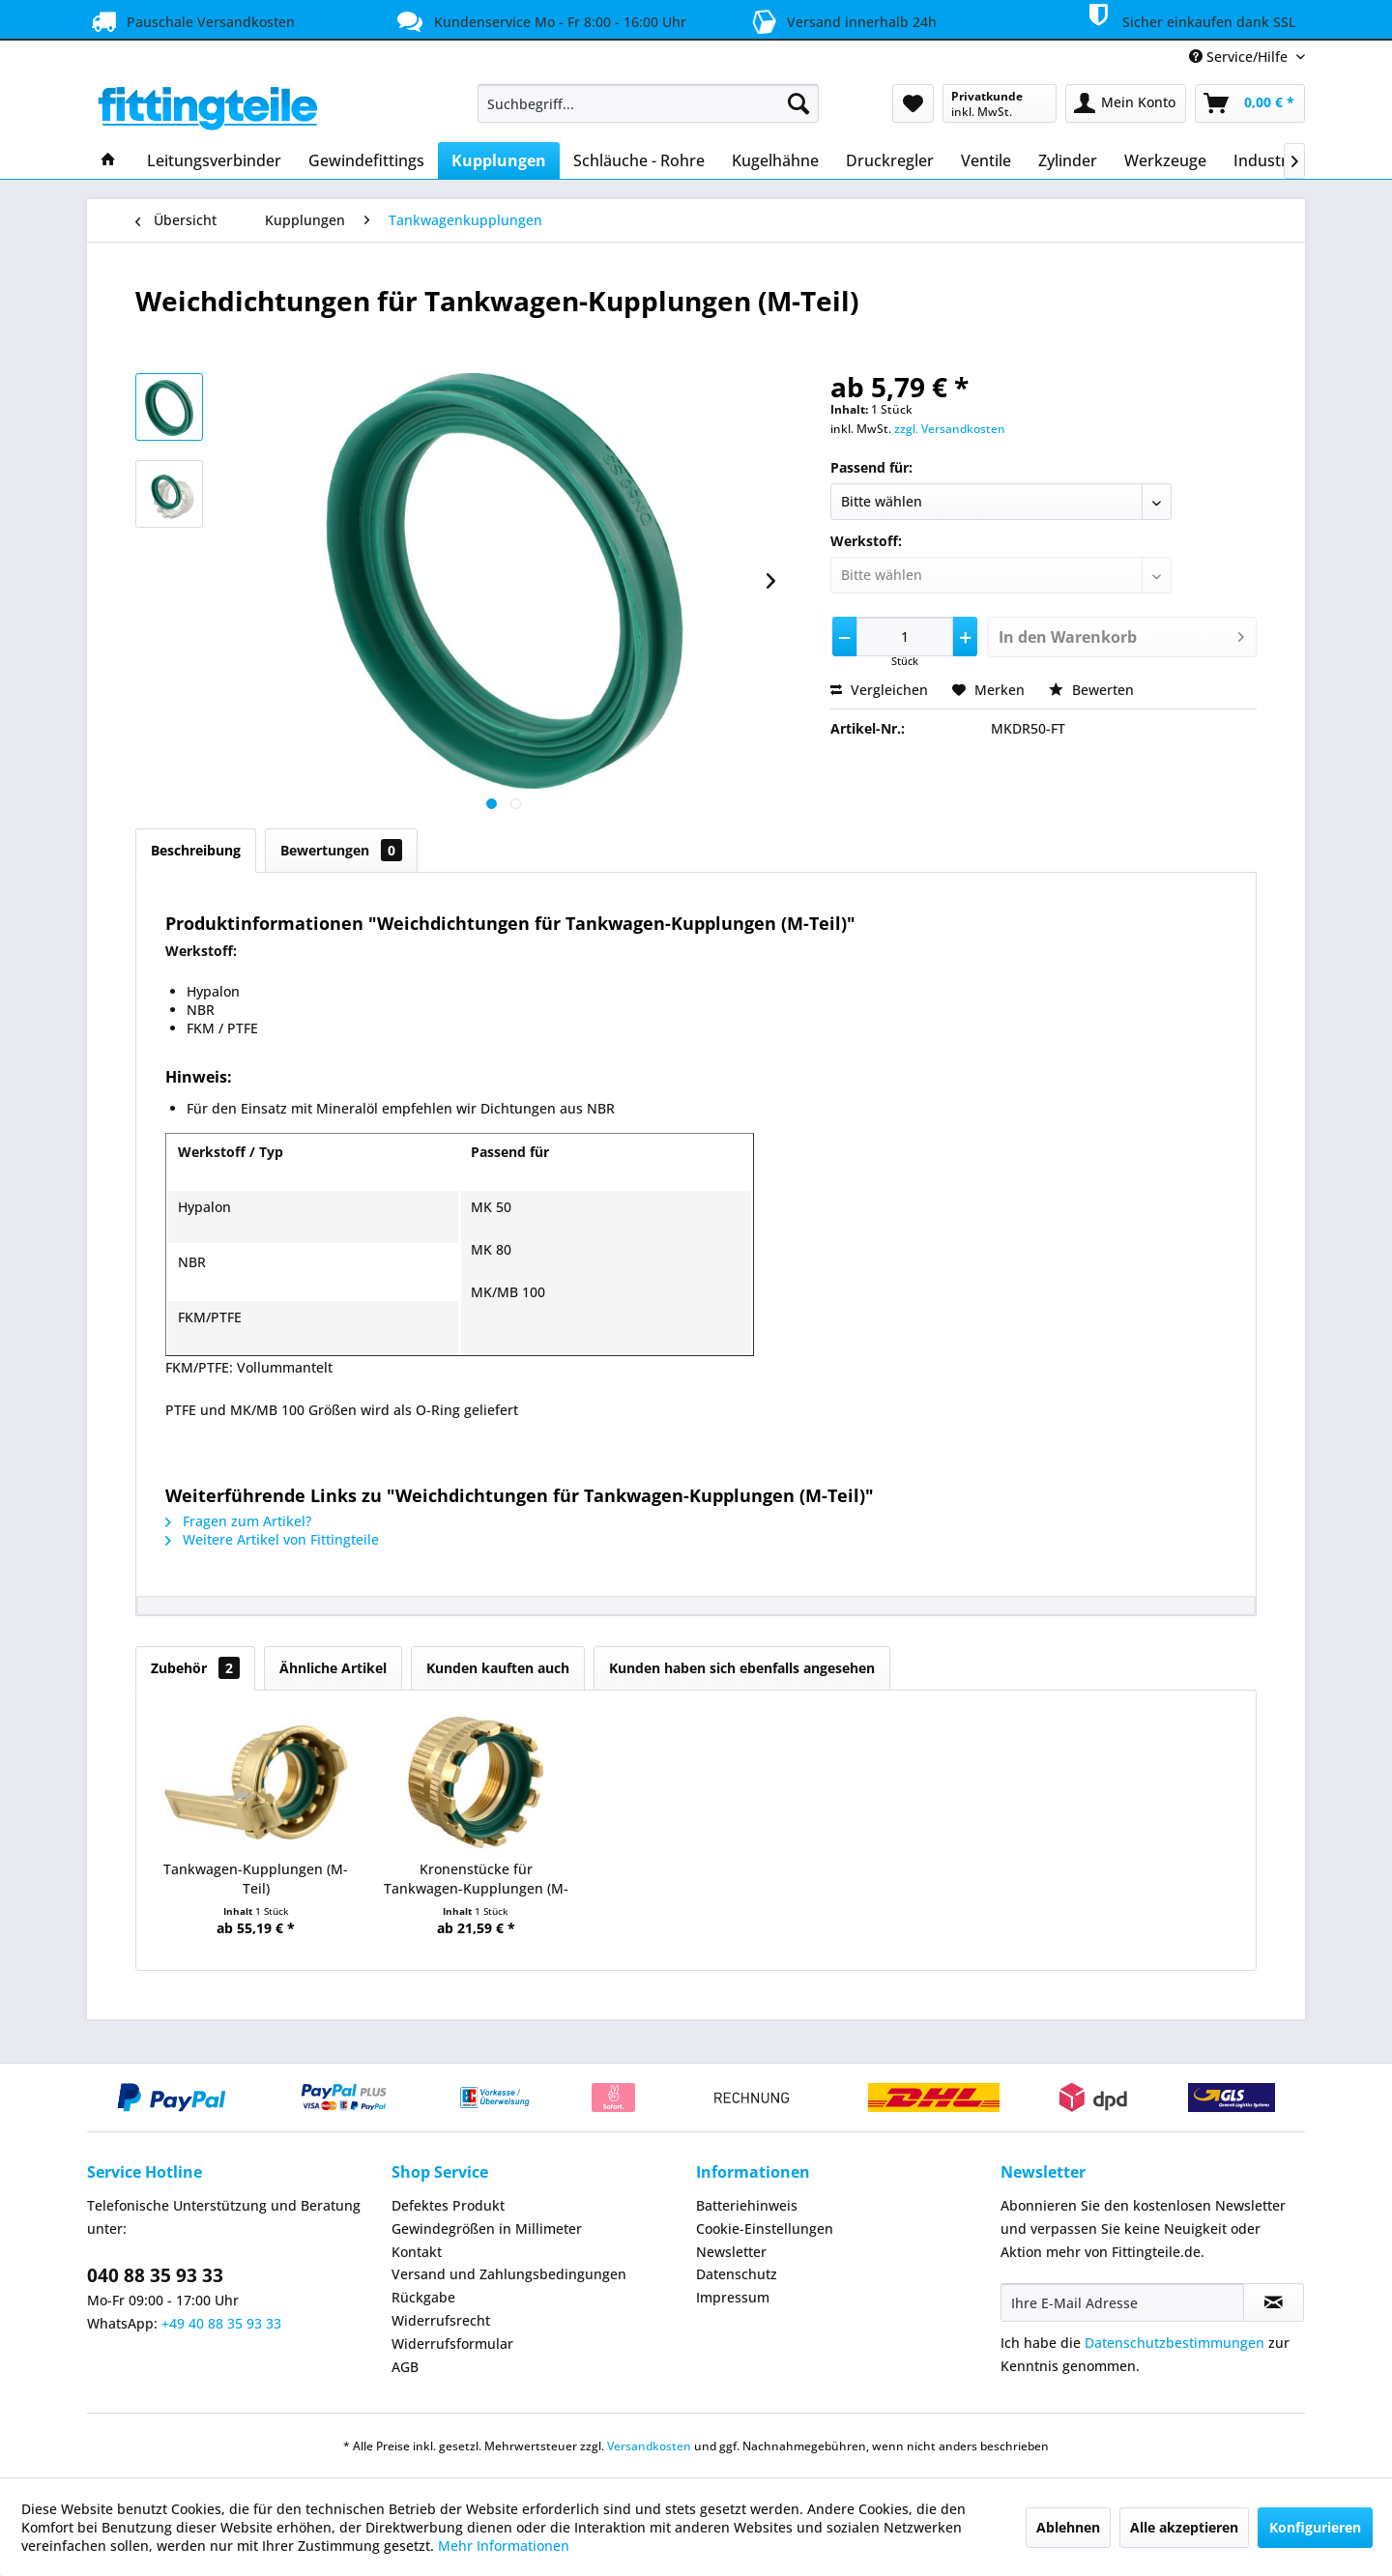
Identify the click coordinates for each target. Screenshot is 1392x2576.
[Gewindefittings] (366, 160)
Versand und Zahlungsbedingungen (509, 2274)
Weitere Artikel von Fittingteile (272, 1539)
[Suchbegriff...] (648, 103)
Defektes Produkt (448, 2205)
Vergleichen (879, 689)
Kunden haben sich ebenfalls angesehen (742, 1668)
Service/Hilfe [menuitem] (1240, 56)
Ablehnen (1068, 2527)
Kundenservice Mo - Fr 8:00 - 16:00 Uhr (539, 21)
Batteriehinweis (747, 2205)
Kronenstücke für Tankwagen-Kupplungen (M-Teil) (476, 1879)
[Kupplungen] (499, 160)
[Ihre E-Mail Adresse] (1122, 2302)
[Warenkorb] (1250, 103)
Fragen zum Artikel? (238, 1521)
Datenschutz (736, 2274)
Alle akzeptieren (1184, 2527)
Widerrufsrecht (441, 2320)
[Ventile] (986, 160)
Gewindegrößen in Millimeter (487, 2228)
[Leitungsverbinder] (214, 160)
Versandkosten (649, 2446)
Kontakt (417, 2252)
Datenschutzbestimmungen (1174, 2342)
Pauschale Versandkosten (191, 21)
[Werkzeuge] (1165, 160)
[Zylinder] (1068, 160)
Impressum (732, 2297)
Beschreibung (196, 850)
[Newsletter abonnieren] (1273, 2302)
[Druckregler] (889, 160)
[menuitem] (648, 103)
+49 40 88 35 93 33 (221, 2323)
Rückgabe (423, 2297)
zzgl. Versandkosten (949, 428)
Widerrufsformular (452, 2343)
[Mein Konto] (1125, 103)
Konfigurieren (1315, 2527)
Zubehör (195, 1668)
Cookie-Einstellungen (764, 2228)
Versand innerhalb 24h (841, 20)
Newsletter (731, 2252)
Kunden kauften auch (497, 1668)
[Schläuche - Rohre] (639, 160)
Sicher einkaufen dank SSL (1188, 18)
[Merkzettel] (913, 103)
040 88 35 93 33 (155, 2275)
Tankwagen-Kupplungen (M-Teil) (255, 1878)
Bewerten (1091, 689)
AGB (405, 2367)
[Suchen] (798, 103)
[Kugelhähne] (775, 160)
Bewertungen (341, 850)
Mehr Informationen (503, 2545)
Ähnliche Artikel (333, 1668)
